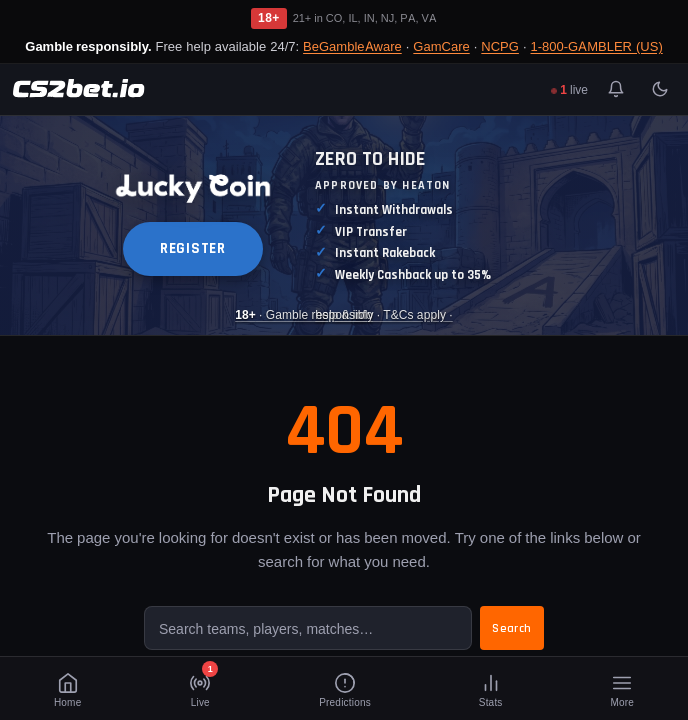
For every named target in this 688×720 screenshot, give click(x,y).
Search (512, 628)
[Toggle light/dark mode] (660, 89)
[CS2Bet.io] (78, 89)
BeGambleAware (352, 46)
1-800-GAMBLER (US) (597, 46)
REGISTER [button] (193, 248)
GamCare (441, 46)
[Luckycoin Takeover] (344, 225)
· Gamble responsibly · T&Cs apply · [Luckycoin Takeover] (343, 314)
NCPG (500, 46)
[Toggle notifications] (616, 89)
